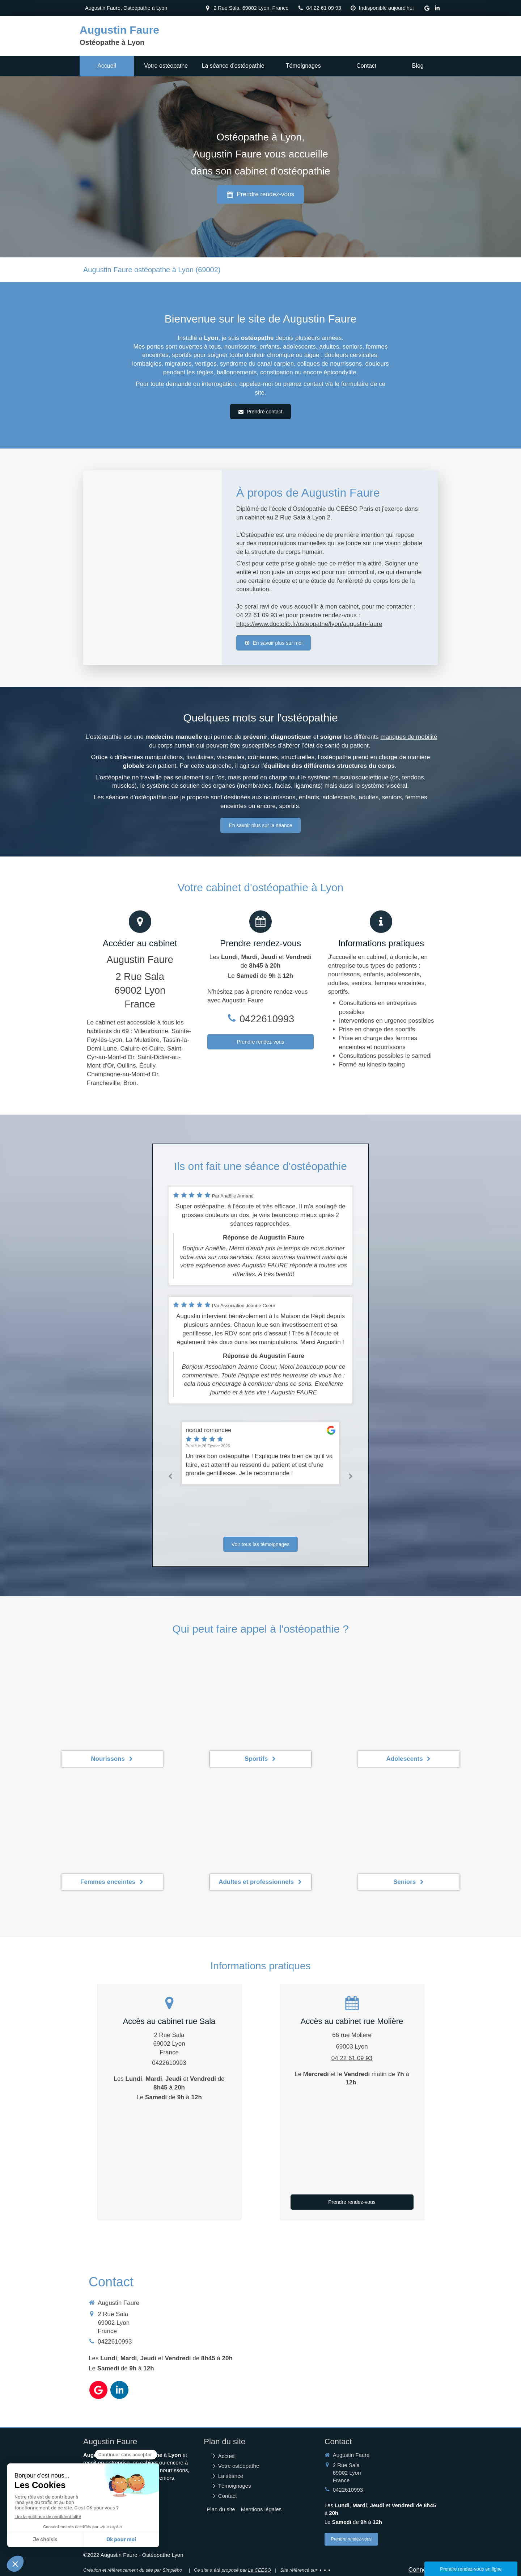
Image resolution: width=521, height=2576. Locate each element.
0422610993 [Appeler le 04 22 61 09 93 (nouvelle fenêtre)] (267, 1018)
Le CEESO (259, 2570)
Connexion (423, 2569)
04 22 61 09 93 (351, 2058)
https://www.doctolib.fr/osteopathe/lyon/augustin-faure (309, 623)
